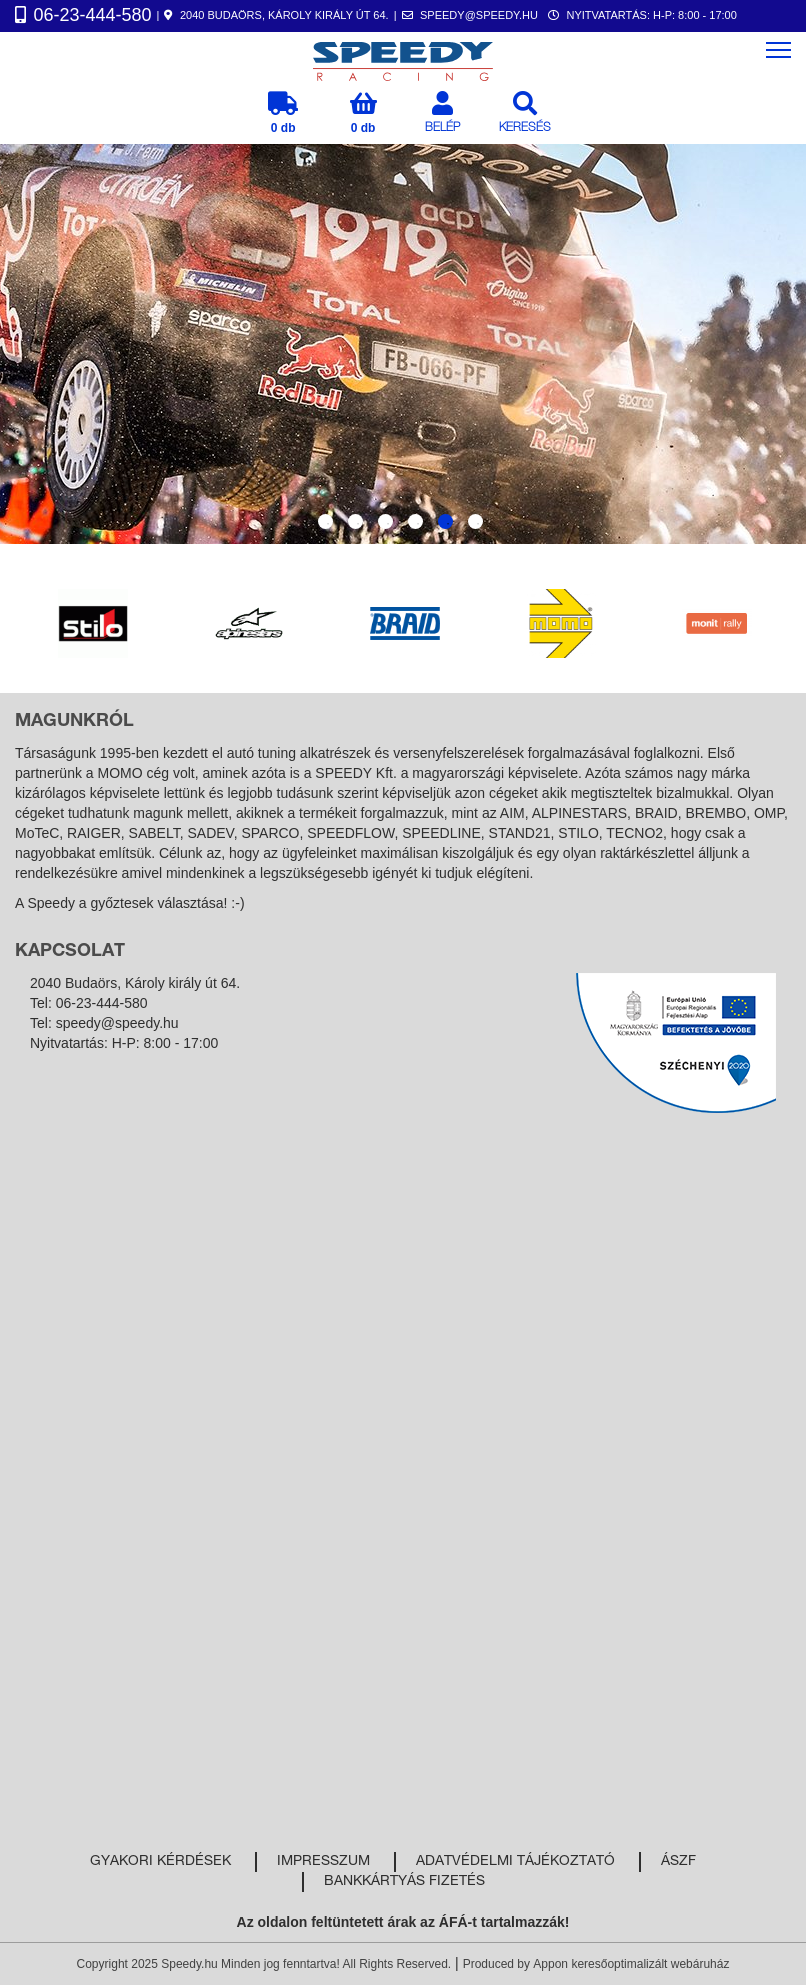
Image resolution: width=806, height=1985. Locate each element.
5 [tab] (445, 521)
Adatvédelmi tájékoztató (515, 1862)
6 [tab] (475, 521)
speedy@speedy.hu (117, 1023)
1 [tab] (325, 521)
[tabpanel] (403, 344)
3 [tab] (385, 521)
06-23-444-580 (102, 1003)
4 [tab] (415, 521)
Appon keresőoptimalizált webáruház (631, 1964)
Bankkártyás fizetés (404, 1882)
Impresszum (323, 1862)
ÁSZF (678, 1862)
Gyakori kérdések (160, 1862)
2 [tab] (355, 521)
